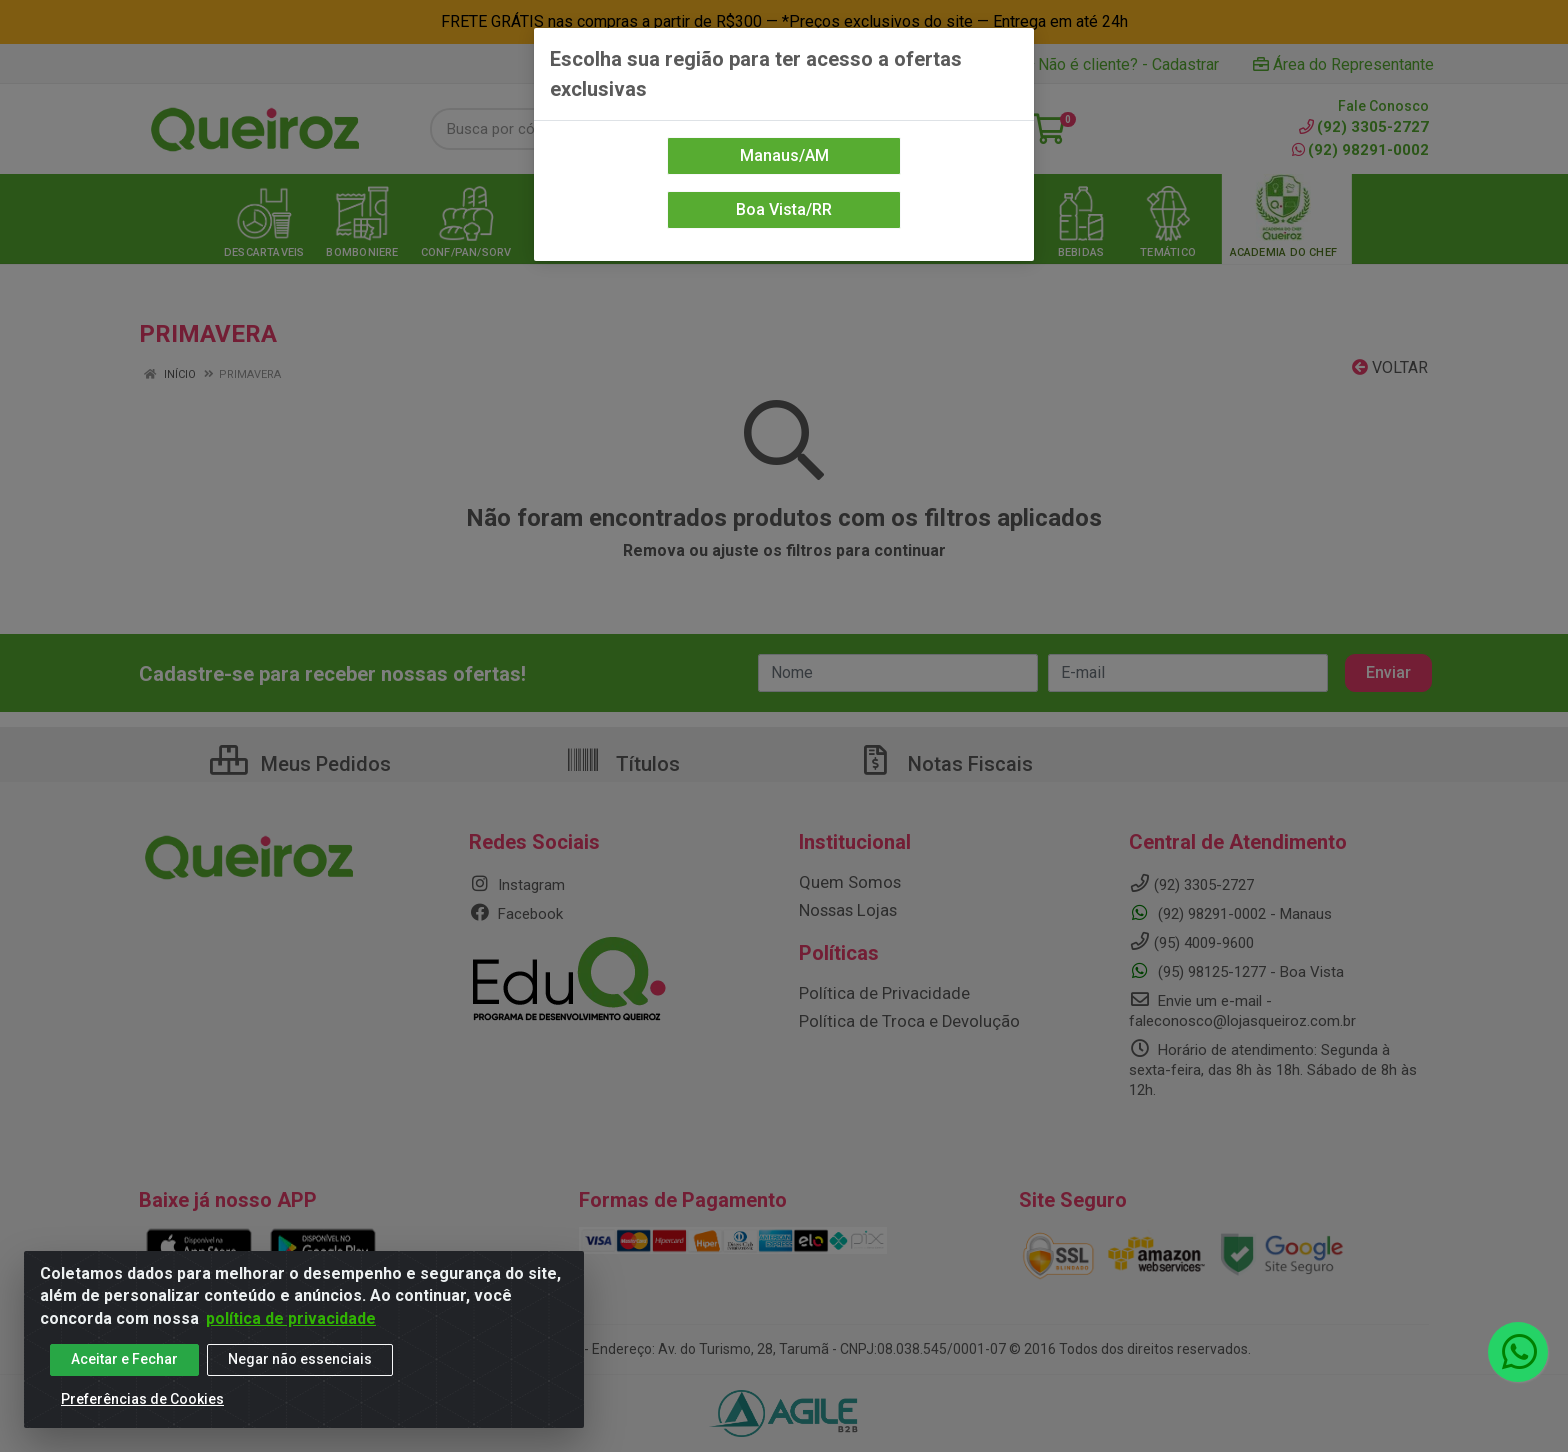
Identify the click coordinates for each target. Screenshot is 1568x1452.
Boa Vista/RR (784, 209)
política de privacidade (291, 1320)
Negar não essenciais (300, 1361)
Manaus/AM (784, 155)
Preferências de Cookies (142, 1401)
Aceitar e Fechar (124, 1361)
